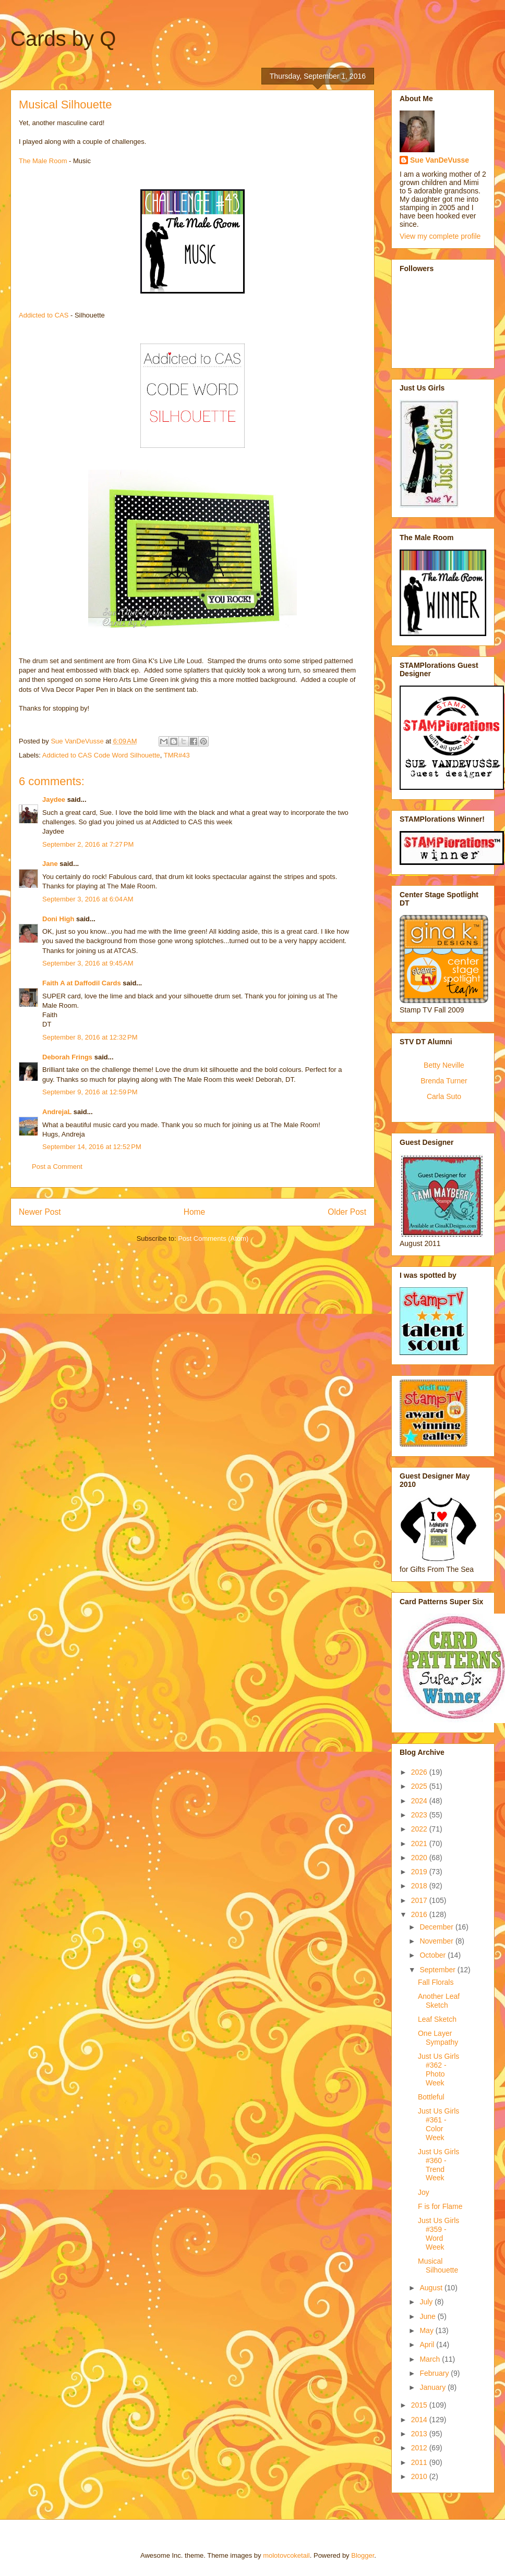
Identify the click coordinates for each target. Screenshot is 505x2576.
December (437, 1927)
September (438, 1969)
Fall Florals (435, 1982)
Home (195, 1211)
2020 (420, 1857)
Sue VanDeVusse (439, 160)
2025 (420, 1786)
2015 (420, 2405)
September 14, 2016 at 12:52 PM (91, 1147)
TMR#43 (177, 755)
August (431, 2288)
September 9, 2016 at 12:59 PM (89, 1092)
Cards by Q (63, 38)
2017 (420, 1900)
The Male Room (43, 161)
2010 (420, 2476)
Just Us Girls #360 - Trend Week (438, 2164)
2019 (420, 1871)
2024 (420, 1801)
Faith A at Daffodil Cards (81, 983)
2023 (420, 1815)
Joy (423, 2192)
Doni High (58, 919)
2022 (420, 1829)
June (428, 2316)
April (427, 2344)
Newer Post (40, 1211)
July (427, 2302)
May (427, 2330)
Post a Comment (57, 1166)
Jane (50, 864)
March (430, 2359)
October (433, 1955)
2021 (420, 1843)
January (433, 2387)
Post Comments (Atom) (213, 1238)
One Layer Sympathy (438, 2037)
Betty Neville (444, 1065)
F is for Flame (440, 2206)
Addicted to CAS (43, 315)
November (437, 1941)
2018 (420, 1886)
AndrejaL (56, 1112)
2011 (420, 2462)
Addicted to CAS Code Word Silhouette (101, 755)
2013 (420, 2434)
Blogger (362, 2555)
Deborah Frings (67, 1057)
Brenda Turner (443, 1081)
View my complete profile (440, 236)
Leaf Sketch (437, 2019)
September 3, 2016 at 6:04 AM (88, 899)
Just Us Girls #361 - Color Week (438, 2124)
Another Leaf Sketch (439, 2000)
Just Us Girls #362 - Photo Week (438, 2069)
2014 (420, 2419)
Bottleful (431, 2097)
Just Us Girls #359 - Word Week (438, 2233)
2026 (420, 1772)
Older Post (347, 1211)
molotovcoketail (286, 2555)
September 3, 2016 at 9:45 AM (88, 963)
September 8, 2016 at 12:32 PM (89, 1037)
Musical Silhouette (438, 2265)
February (435, 2373)
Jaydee (53, 799)
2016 (420, 1914)
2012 (420, 2448)
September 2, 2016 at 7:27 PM (88, 844)
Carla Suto (444, 1096)
